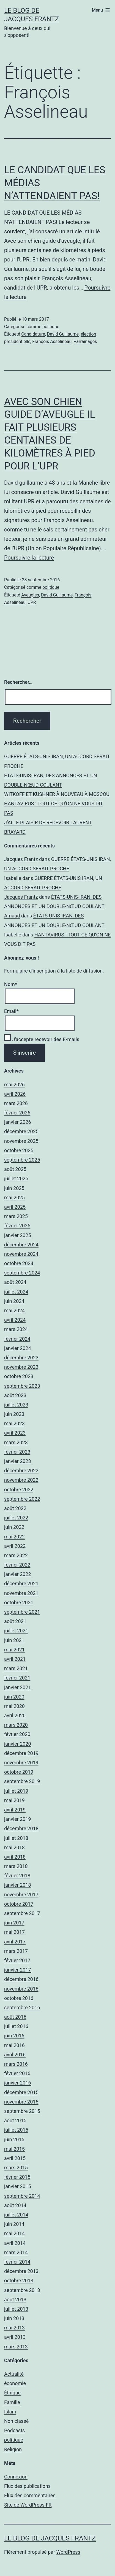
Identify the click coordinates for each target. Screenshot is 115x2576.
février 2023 (17, 1452)
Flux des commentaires (30, 2495)
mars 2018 (16, 1866)
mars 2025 (16, 1216)
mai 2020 (14, 1706)
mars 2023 (16, 1442)
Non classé (16, 2421)
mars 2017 (16, 1951)
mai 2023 (14, 1423)
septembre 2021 (22, 1612)
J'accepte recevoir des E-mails (41, 1039)
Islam (10, 2412)
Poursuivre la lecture (29, 557)
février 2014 (17, 2262)
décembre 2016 (21, 1979)
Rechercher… (18, 682)
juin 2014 (14, 2224)
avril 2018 (15, 1857)
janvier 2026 (17, 1122)
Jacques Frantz (21, 859)
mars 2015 (16, 2167)
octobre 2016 (18, 1998)
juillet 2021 (16, 1630)
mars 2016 (16, 2064)
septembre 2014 (22, 2196)
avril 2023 (15, 1433)
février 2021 (17, 1678)
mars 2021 (16, 1668)
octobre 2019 (18, 1772)
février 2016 (17, 2073)
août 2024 (15, 1282)
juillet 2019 (16, 1791)
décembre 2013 (21, 2271)
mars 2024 (16, 1329)
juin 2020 (14, 1697)
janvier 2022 (17, 1574)
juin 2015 (14, 2139)
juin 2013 (14, 2318)
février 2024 (17, 1339)
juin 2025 (14, 1188)
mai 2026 (14, 1084)
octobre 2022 (18, 1489)
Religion (13, 2449)
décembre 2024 (21, 1245)
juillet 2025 (16, 1178)
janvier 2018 (17, 1885)
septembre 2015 (22, 2111)
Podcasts (14, 2430)
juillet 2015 (16, 2130)
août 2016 (15, 2017)
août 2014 (15, 2205)
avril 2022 (15, 1546)
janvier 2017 (17, 1970)
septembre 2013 (22, 2290)
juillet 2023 (16, 1405)
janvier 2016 (17, 2083)
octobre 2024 (18, 1263)
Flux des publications (27, 2486)
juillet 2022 (16, 1518)
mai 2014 (14, 2233)
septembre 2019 (22, 1781)
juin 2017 (14, 1923)
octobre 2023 (18, 1376)
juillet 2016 (16, 2026)
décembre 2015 (21, 2092)
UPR (32, 602)
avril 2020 (15, 1715)
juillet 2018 (16, 1838)
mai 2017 (14, 1932)
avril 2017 (15, 1942)
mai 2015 (14, 2149)
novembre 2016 (21, 1989)
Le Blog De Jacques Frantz (50, 2538)
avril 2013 (15, 2337)
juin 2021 (14, 1640)
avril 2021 (15, 1659)
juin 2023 (14, 1414)
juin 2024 (14, 1301)
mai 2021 (14, 1649)
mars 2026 (16, 1103)
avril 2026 (15, 1094)
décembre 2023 (21, 1357)
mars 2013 (16, 2347)
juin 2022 (14, 1527)
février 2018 (17, 1875)
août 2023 (15, 1395)
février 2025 (17, 1225)
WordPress (68, 2552)
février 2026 (17, 1113)
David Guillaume (63, 334)
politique (50, 326)
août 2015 (15, 2120)
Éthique (12, 2393)
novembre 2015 (21, 2102)
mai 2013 (14, 2328)
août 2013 (15, 2299)
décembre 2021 (21, 1583)
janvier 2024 (17, 1348)
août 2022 (15, 1508)
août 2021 (15, 1621)
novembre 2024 (21, 1254)
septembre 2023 (22, 1386)
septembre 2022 (22, 1499)
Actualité (14, 2374)
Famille (12, 2402)
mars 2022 (16, 1555)
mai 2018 (14, 1847)
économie (15, 2383)
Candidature (33, 334)
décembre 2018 (21, 1828)
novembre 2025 (21, 1141)
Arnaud (12, 916)
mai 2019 (14, 1800)
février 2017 (17, 1960)
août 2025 (15, 1169)
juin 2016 (14, 2035)
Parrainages (85, 341)
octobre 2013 (18, 2280)
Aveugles (30, 595)
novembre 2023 (21, 1367)
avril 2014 (15, 2243)
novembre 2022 (21, 1480)
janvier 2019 (17, 1819)
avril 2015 (15, 2158)
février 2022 (17, 1565)
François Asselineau (52, 341)
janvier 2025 (17, 1235)
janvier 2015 (17, 2186)
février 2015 (17, 2177)
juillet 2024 (16, 1292)
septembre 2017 (22, 1913)
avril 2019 (15, 1810)
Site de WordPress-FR (28, 2505)
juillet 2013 (16, 2309)
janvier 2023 (17, 1461)
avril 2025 (15, 1207)
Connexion (16, 2477)
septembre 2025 (22, 1160)
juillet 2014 (16, 2215)
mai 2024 (14, 1310)
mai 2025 (14, 1197)
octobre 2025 (18, 1150)
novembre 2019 (21, 1762)
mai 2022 (14, 1537)
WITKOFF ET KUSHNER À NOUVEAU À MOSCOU (56, 794)
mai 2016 (14, 2045)
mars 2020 (16, 1725)
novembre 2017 (21, 1894)
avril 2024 (15, 1320)
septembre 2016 (22, 2007)
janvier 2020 (17, 1744)
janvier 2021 (17, 1687)
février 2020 (17, 1734)
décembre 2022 (21, 1470)
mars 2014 (16, 2252)
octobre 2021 (18, 1602)
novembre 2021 (21, 1593)
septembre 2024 (22, 1273)
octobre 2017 (18, 1904)
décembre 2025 (21, 1131)
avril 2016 (15, 2054)
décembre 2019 (21, 1753)
